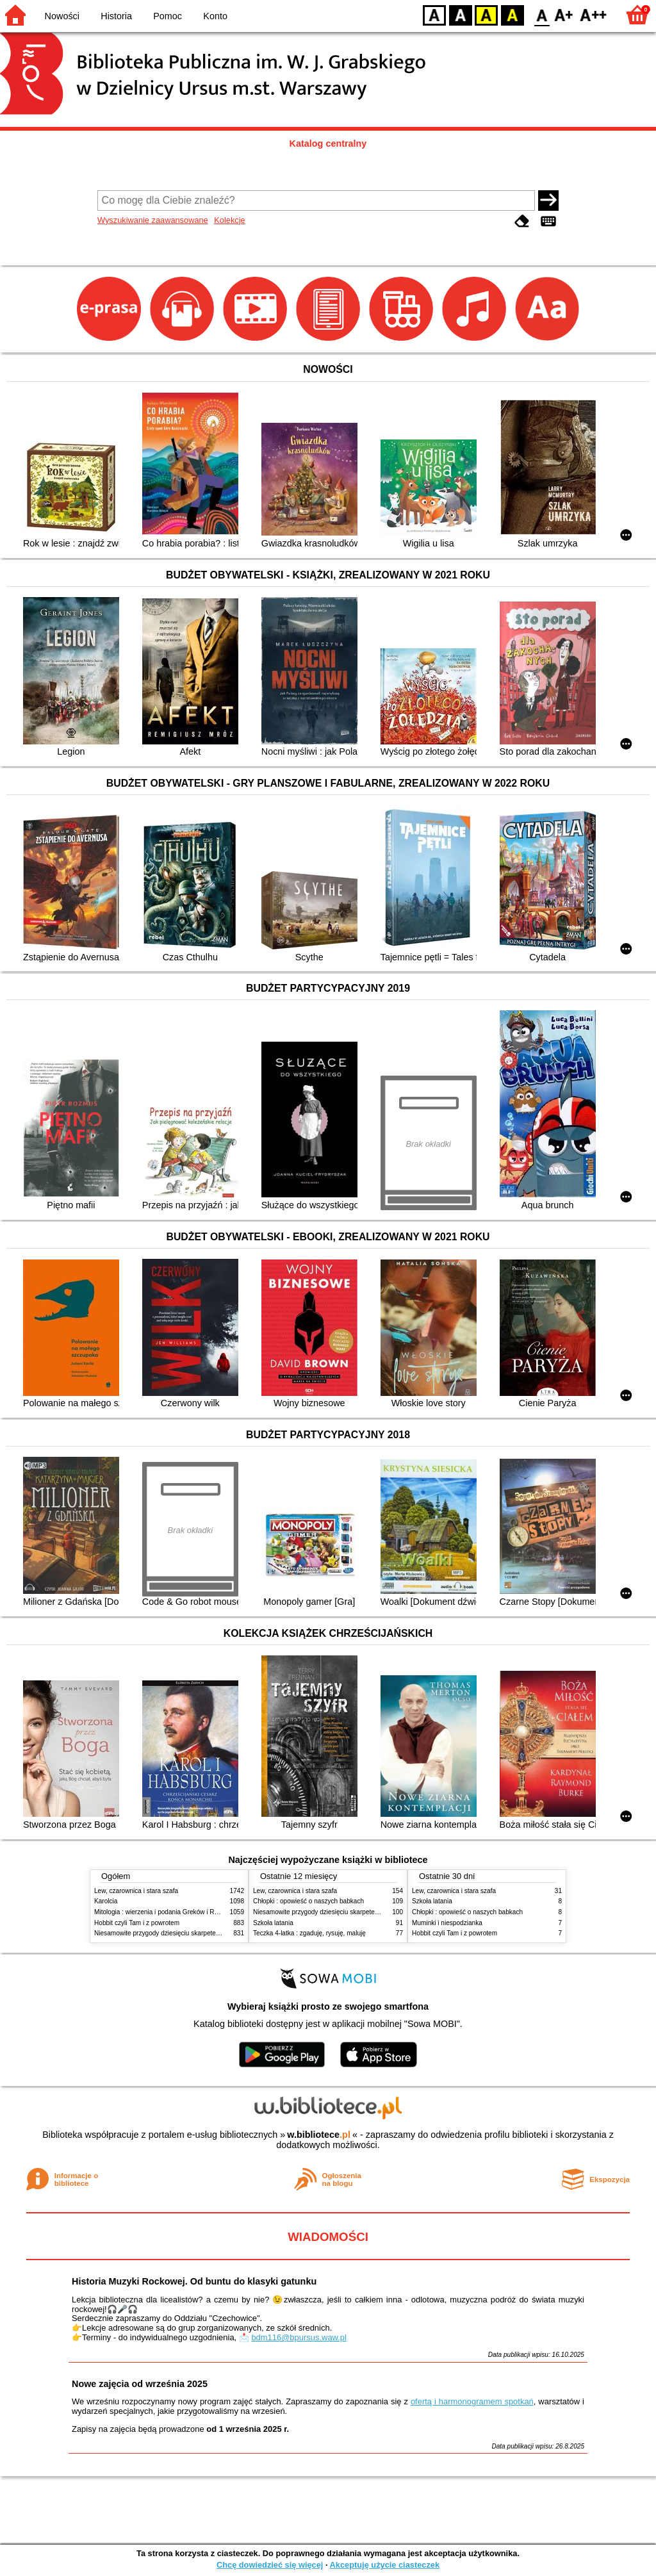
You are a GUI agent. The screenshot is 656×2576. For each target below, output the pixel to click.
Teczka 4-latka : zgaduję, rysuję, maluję (309, 1933)
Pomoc (167, 16)
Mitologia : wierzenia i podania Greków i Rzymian (164, 1912)
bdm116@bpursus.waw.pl (299, 2337)
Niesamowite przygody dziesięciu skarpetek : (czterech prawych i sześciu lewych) (210, 1933)
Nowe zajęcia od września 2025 (140, 2384)
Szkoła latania (273, 1922)
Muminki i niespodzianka (447, 1922)
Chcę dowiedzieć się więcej (270, 2565)
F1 (564, 14)
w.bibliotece (318, 2134)
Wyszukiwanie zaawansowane (152, 220)
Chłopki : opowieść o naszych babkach (308, 1901)
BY (512, 14)
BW (460, 14)
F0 (542, 14)
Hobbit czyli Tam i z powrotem (136, 1922)
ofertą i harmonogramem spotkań (472, 2401)
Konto (215, 16)
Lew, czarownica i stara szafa (136, 1890)
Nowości (62, 16)
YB (486, 14)
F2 (593, 14)
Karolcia (105, 1901)
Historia (116, 16)
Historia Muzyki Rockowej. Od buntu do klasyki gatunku (194, 2281)
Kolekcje (229, 220)
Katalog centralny (328, 143)
